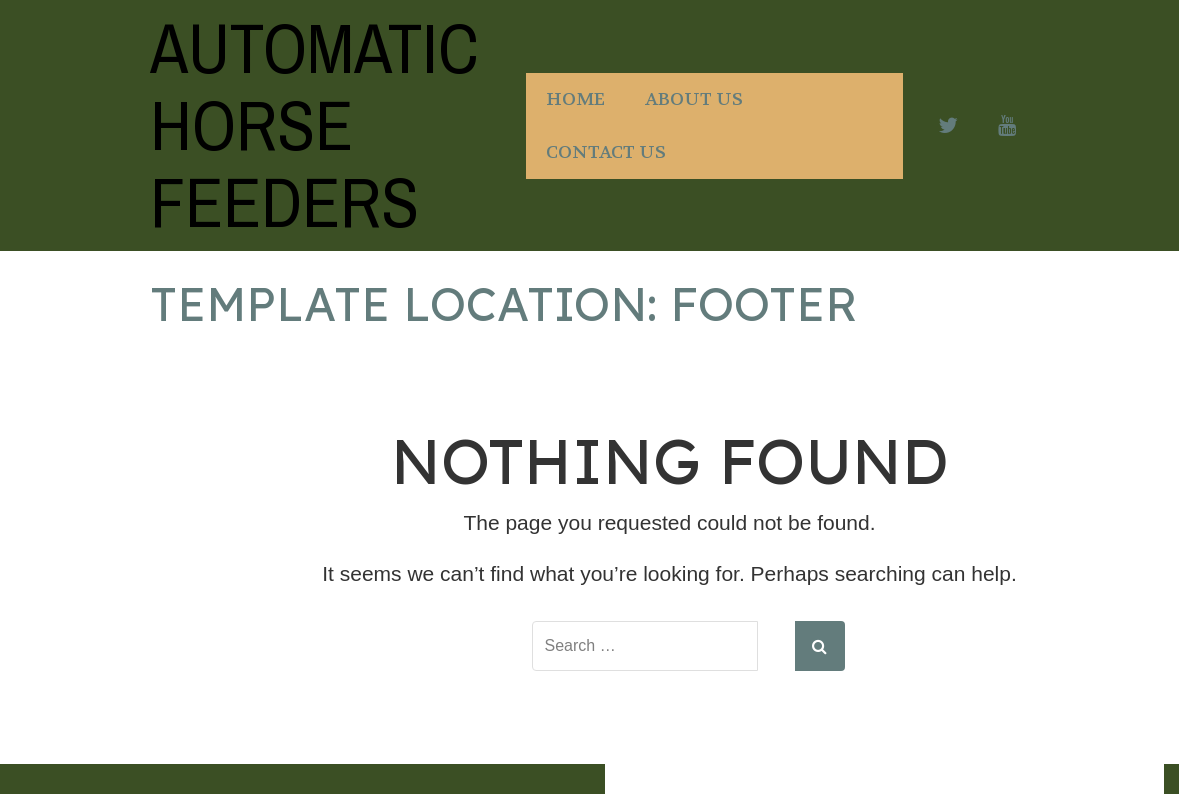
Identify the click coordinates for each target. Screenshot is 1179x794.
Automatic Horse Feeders (314, 125)
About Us (694, 99)
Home (575, 99)
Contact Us (606, 152)
